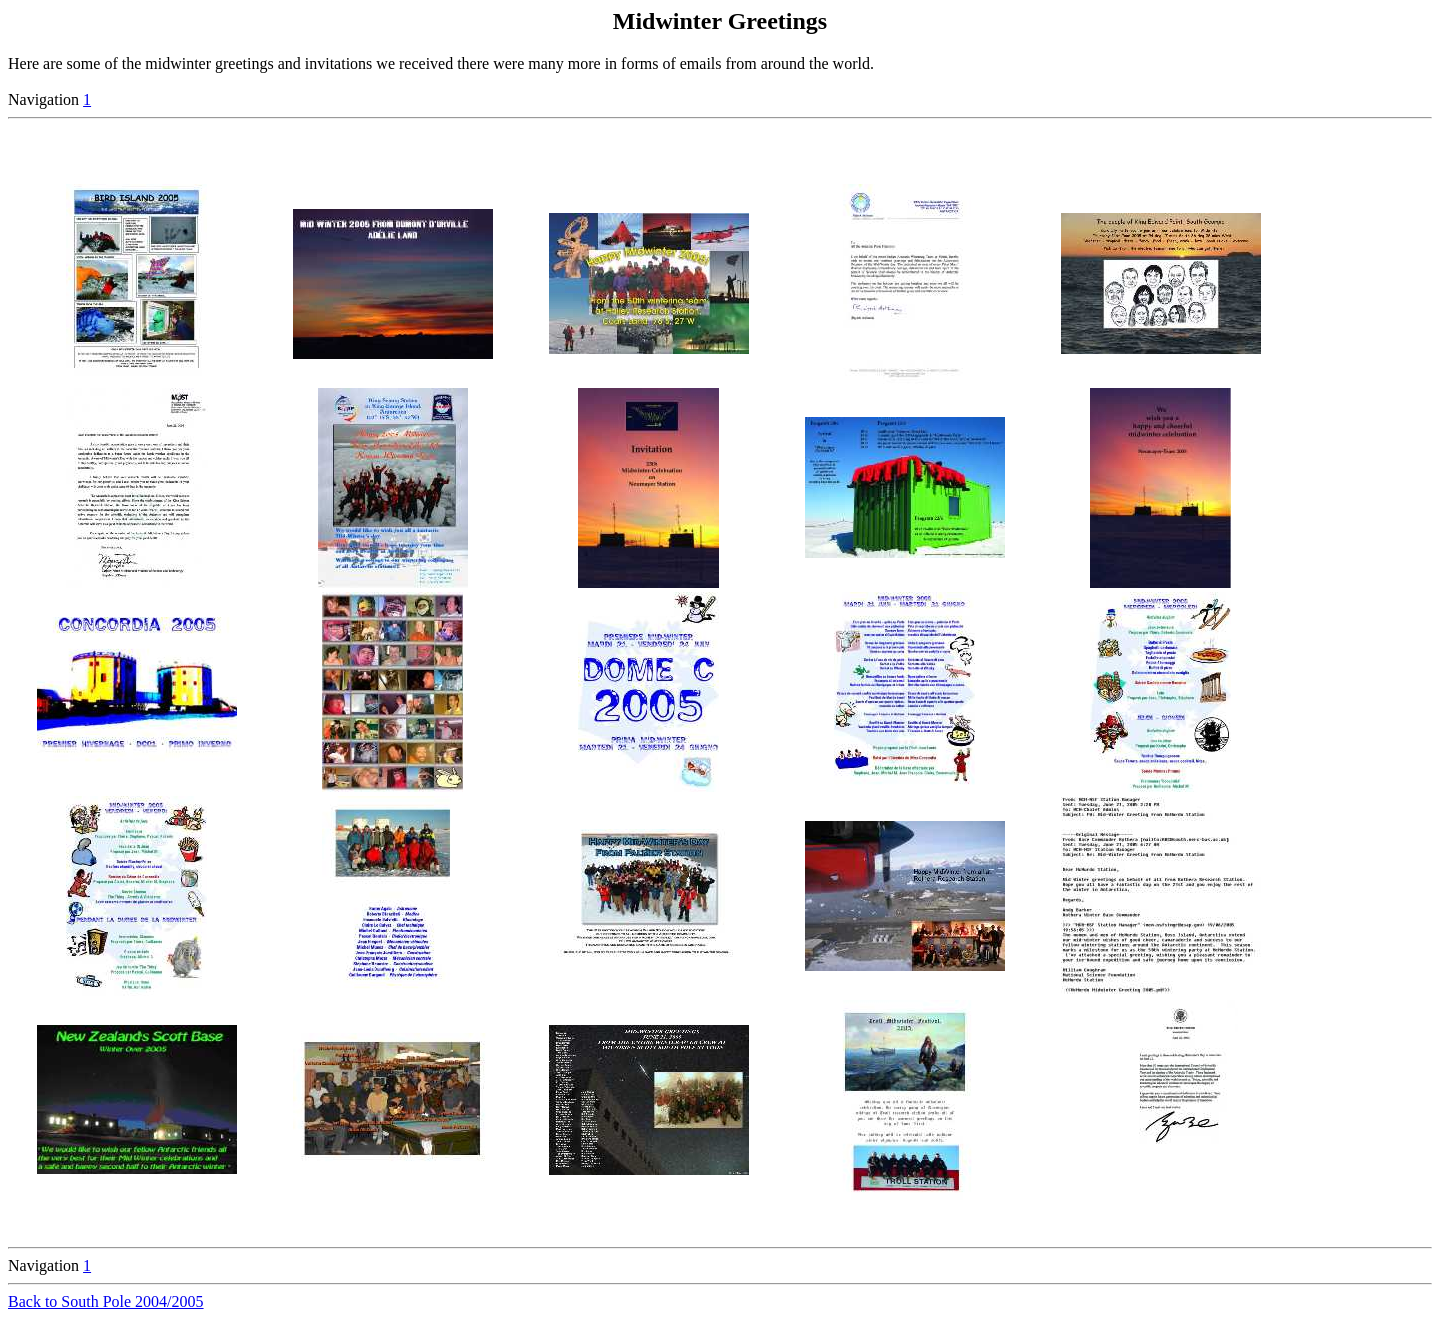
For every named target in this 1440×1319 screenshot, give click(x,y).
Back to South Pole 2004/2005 (106, 1301)
